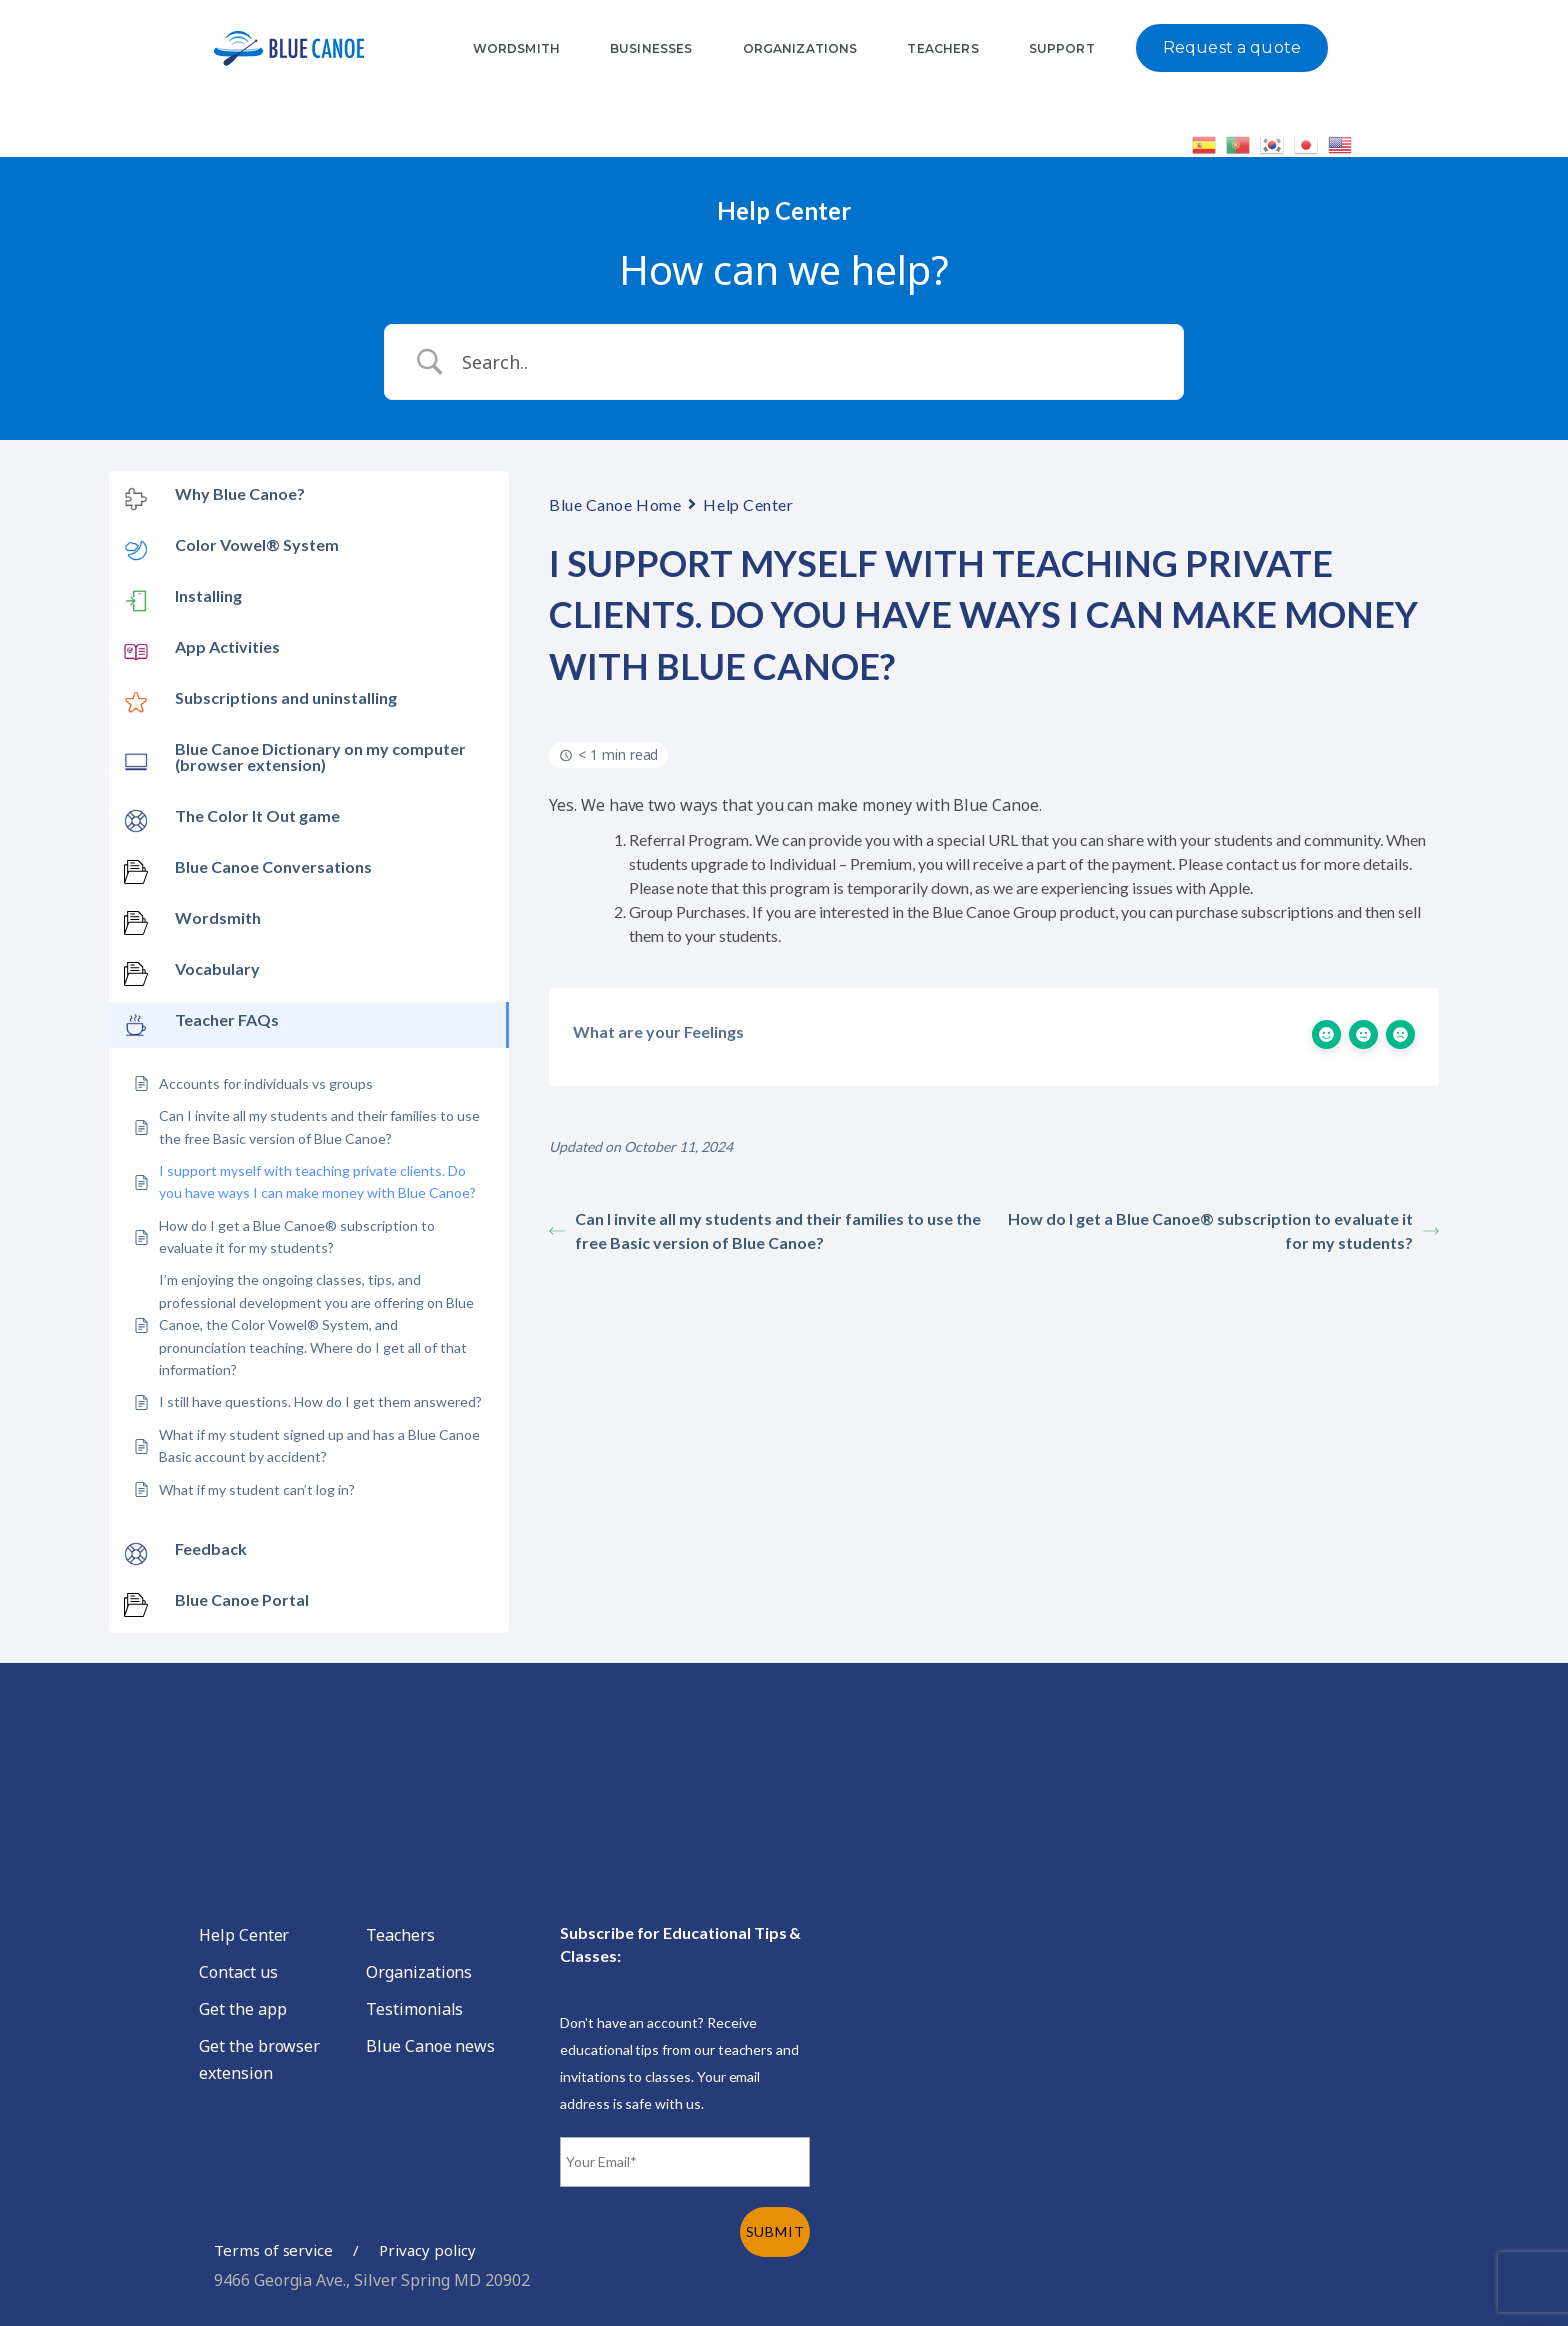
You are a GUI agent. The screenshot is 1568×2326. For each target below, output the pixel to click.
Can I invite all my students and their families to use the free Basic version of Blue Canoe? (765, 1230)
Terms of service (273, 2250)
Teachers (400, 1935)
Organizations (419, 1972)
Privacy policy (427, 2250)
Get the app (242, 2009)
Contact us (238, 1972)
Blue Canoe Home (615, 504)
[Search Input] (809, 362)
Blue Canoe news (430, 2046)
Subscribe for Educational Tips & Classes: (680, 1944)
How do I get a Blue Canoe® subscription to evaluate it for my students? (1223, 1230)
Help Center (748, 504)
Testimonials (414, 2009)
